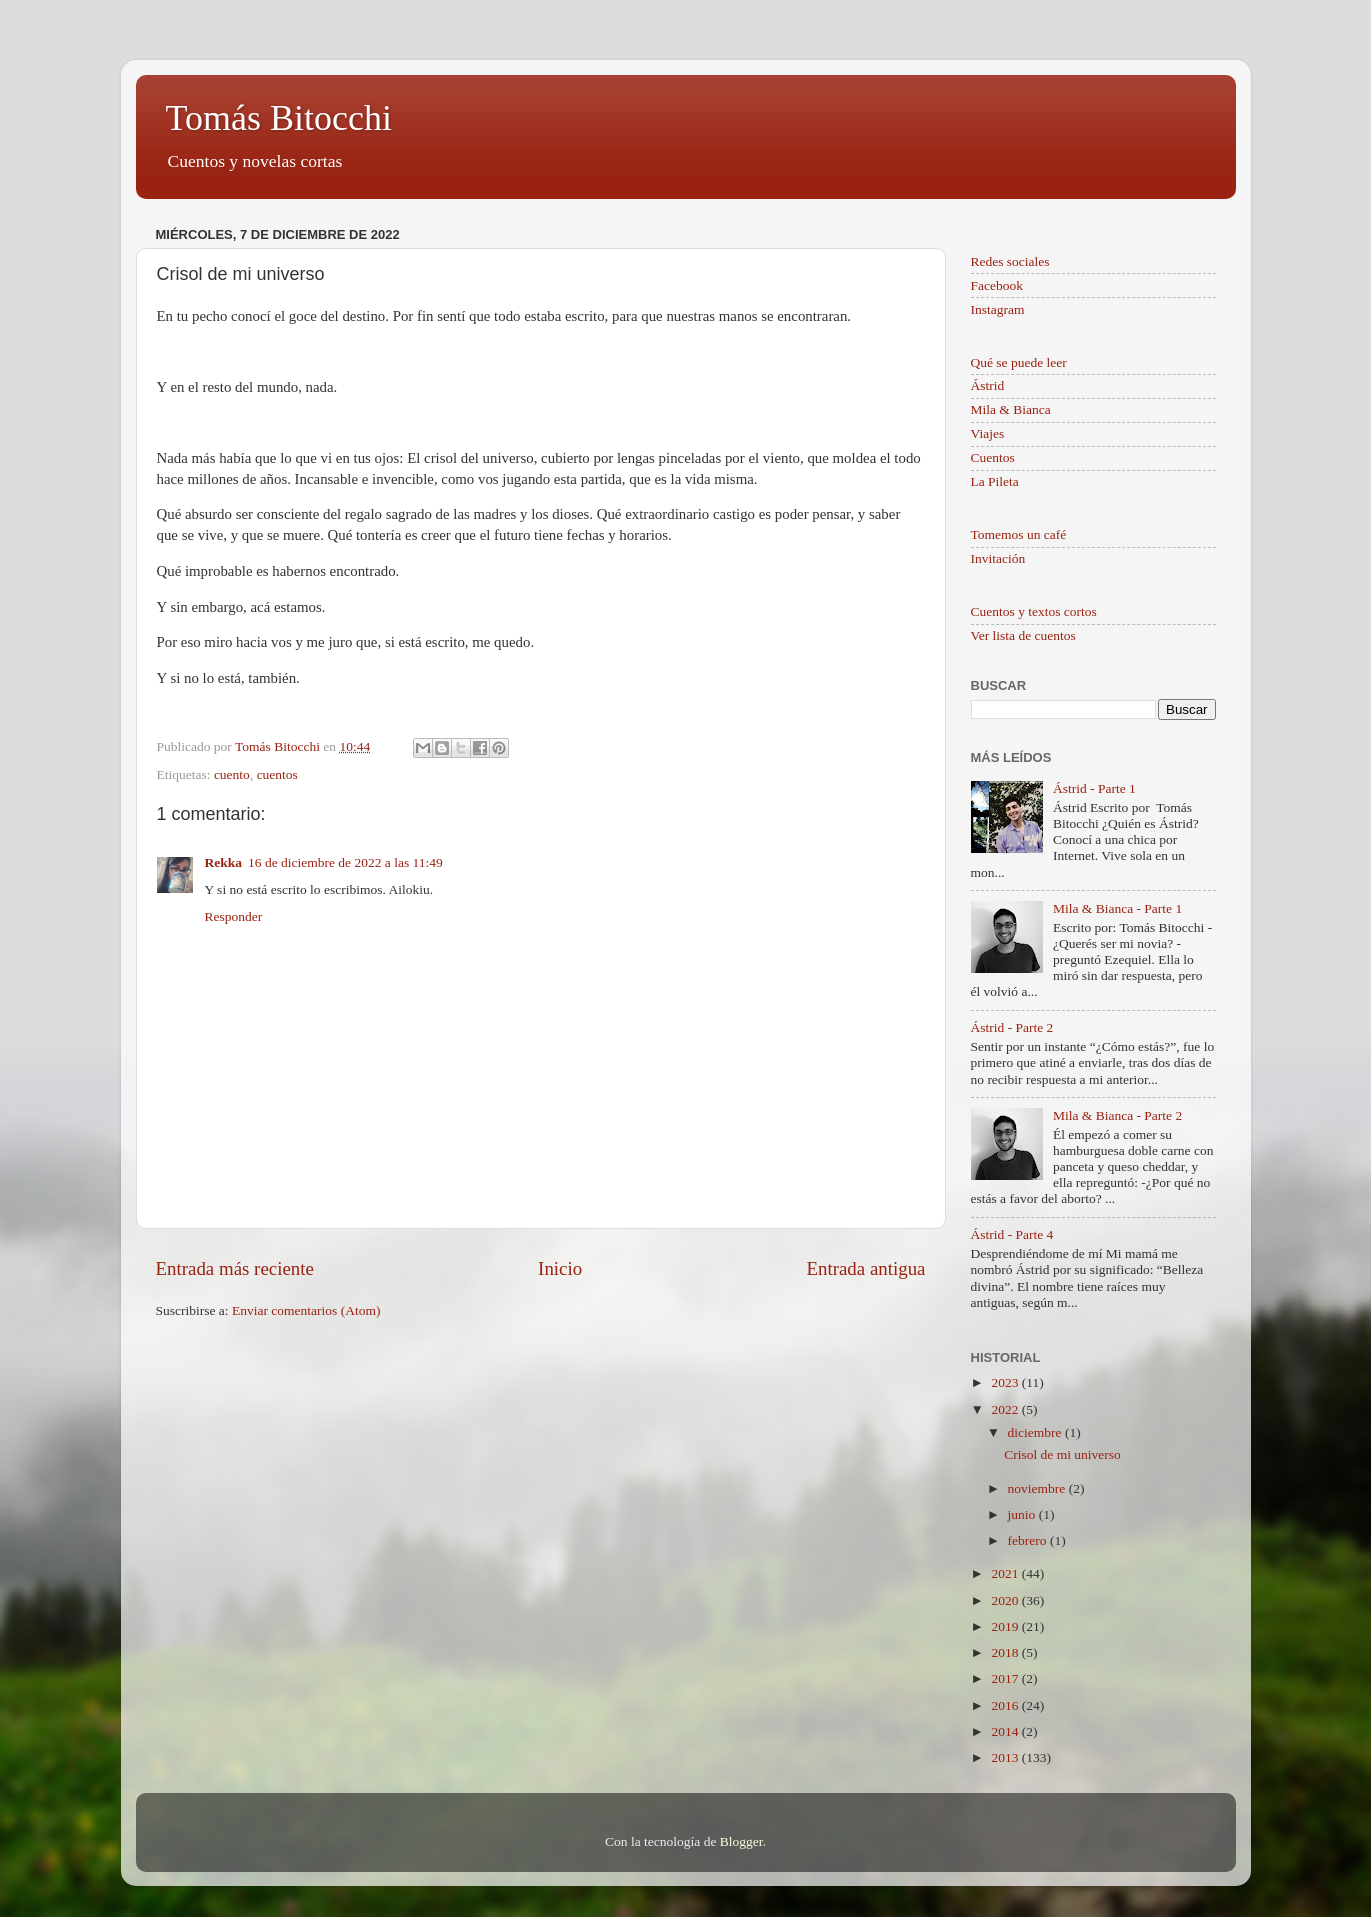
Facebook (997, 285)
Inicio (560, 1268)
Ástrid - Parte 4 (1012, 1234)
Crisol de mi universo (1062, 1454)
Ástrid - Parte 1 (1094, 788)
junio (1023, 1514)
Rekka (224, 862)
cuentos (277, 774)
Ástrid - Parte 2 (1012, 1027)
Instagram (998, 309)
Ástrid (988, 385)
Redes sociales (1010, 261)
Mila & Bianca (1011, 409)
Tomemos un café (1019, 534)
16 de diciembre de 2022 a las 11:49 (345, 862)
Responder (234, 916)
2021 (1006, 1573)
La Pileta (995, 481)
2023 (1006, 1382)
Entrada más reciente (235, 1268)
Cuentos (993, 457)
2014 (1006, 1731)
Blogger (741, 1841)
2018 (1006, 1652)
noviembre (1038, 1488)
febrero (1029, 1540)
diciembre (1036, 1432)
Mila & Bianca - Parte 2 (1117, 1115)
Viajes (988, 433)
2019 (1006, 1626)
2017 (1006, 1678)
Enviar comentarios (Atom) (306, 1310)
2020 (1006, 1600)
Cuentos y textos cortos (1034, 611)
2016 (1006, 1705)
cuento (232, 774)
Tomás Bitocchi (279, 118)
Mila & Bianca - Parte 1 (1117, 908)
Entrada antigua (865, 1268)
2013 (1006, 1757)
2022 (1006, 1409)
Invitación (998, 558)
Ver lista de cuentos (1023, 635)
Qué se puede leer (1019, 362)
